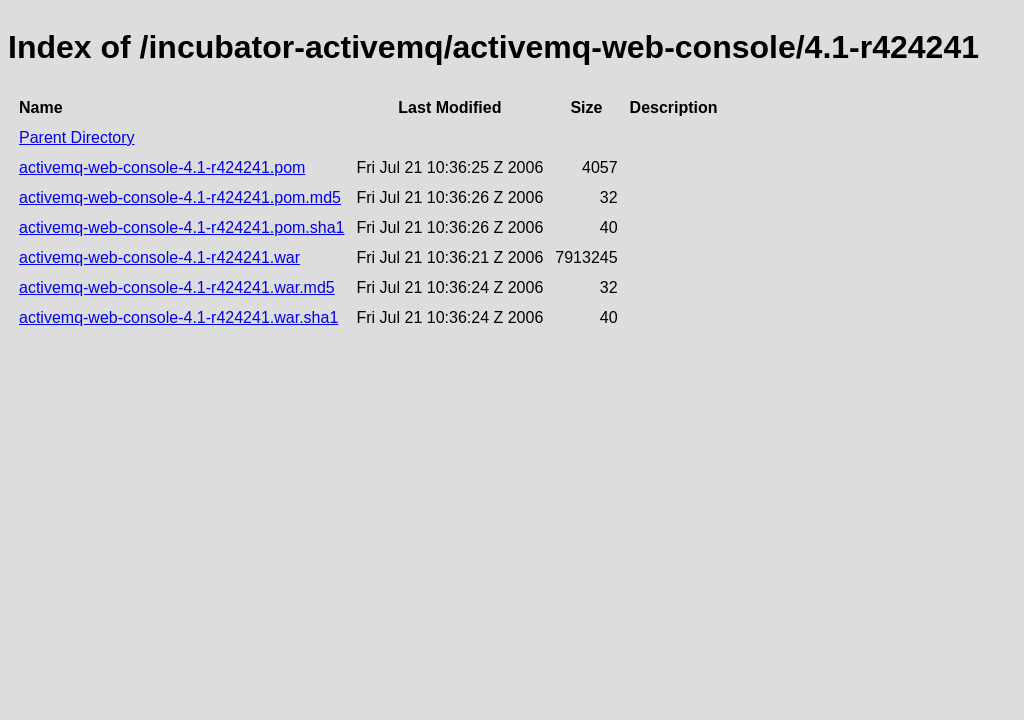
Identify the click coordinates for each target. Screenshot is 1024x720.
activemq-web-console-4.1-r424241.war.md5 (177, 287)
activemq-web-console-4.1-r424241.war (159, 257)
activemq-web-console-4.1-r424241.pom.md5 (180, 197)
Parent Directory (77, 137)
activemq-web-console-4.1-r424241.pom (162, 167)
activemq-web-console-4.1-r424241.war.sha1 (178, 317)
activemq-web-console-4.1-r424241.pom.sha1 (182, 227)
